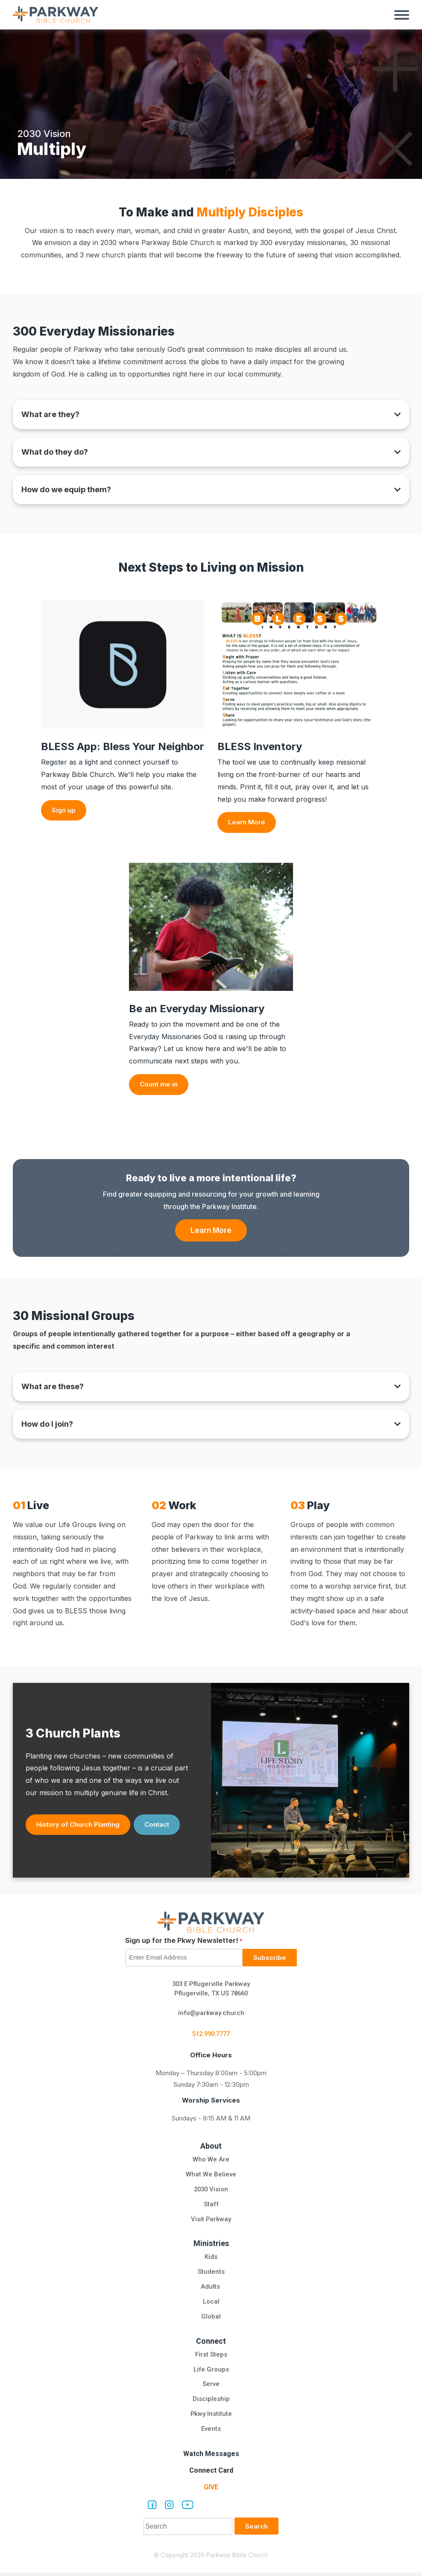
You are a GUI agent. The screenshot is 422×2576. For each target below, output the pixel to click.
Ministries (211, 2246)
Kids (211, 2260)
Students (211, 2275)
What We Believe (211, 2177)
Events (211, 2432)
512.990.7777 (211, 2037)
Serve (211, 2388)
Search (256, 2530)
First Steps (211, 2358)
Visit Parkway (211, 2222)
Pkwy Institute (211, 2417)
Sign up (64, 810)
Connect (211, 2343)
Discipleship (211, 2403)
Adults (211, 2290)
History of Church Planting (78, 1826)
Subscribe (269, 1960)
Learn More (246, 822)
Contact (156, 1826)
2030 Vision (211, 2192)
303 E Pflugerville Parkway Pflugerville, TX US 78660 (211, 1991)
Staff (211, 2207)
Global (211, 2320)
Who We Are (211, 2162)
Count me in (159, 1084)
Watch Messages (211, 2457)
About (211, 2148)
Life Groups (211, 2373)
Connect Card (211, 2474)
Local (211, 2305)
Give (211, 2490)
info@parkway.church (211, 2015)
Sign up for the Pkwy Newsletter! (184, 1943)
